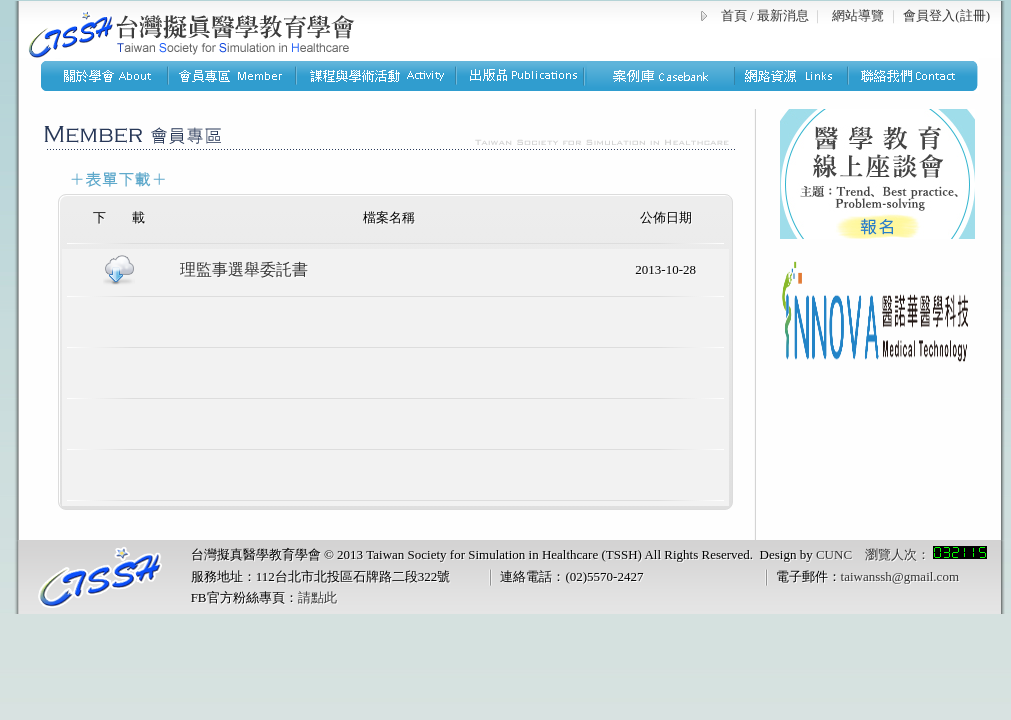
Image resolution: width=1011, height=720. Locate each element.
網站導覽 (858, 15)
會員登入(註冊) (946, 15)
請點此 (317, 597)
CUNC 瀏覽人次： (901, 554)
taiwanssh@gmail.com (900, 576)
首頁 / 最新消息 (765, 15)
